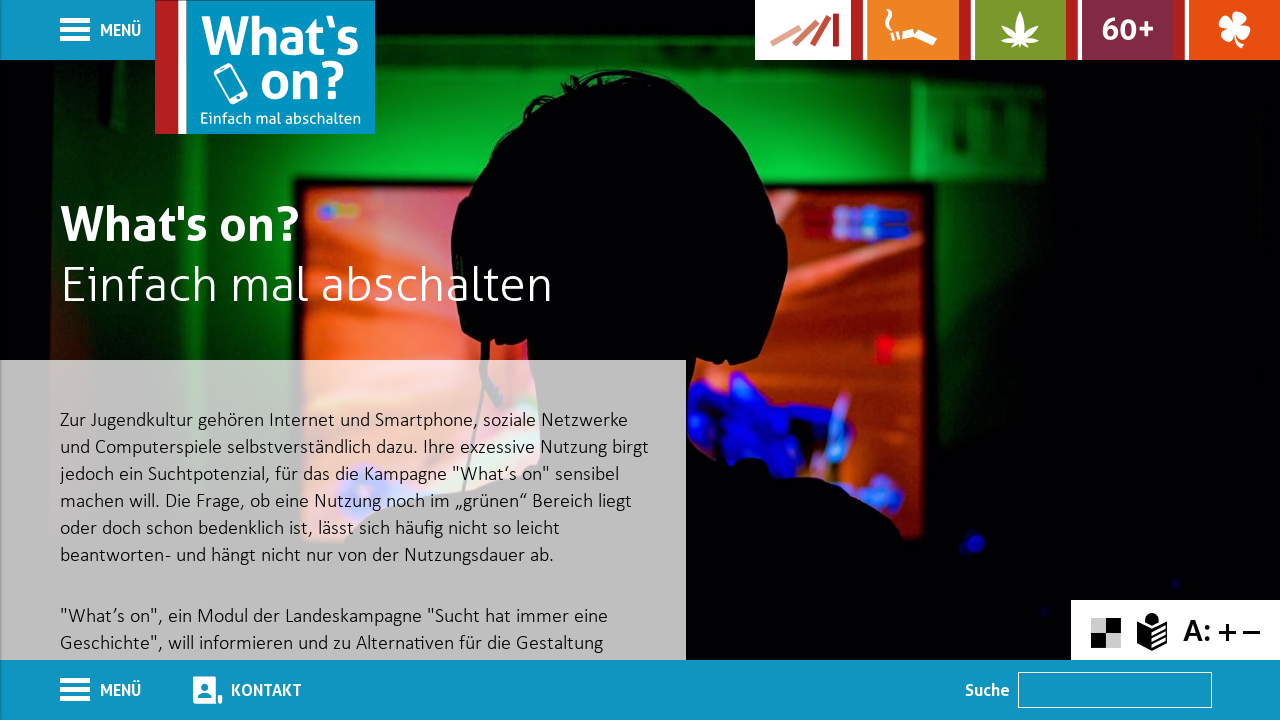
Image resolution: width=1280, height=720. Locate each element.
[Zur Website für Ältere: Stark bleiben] (1119, 30)
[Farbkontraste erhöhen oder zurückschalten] (1106, 630)
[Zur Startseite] (265, 67)
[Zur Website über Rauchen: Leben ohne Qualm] (904, 30)
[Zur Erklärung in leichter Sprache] (1152, 630)
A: (1197, 630)
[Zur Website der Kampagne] (803, 30)
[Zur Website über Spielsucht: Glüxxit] (1226, 30)
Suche (987, 690)
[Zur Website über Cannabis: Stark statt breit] (1012, 30)
